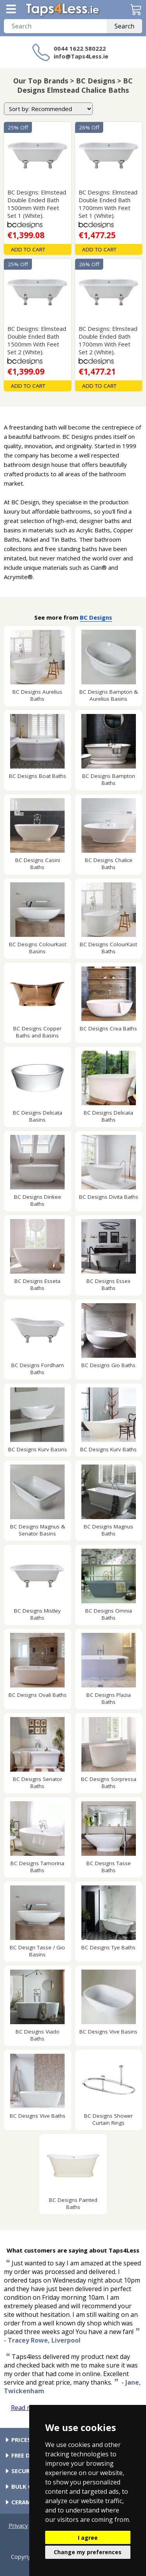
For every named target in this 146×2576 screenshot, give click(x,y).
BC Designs (96, 617)
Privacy (18, 2525)
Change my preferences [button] (87, 2552)
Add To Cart (28, 249)
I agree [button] (88, 2537)
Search (124, 26)
